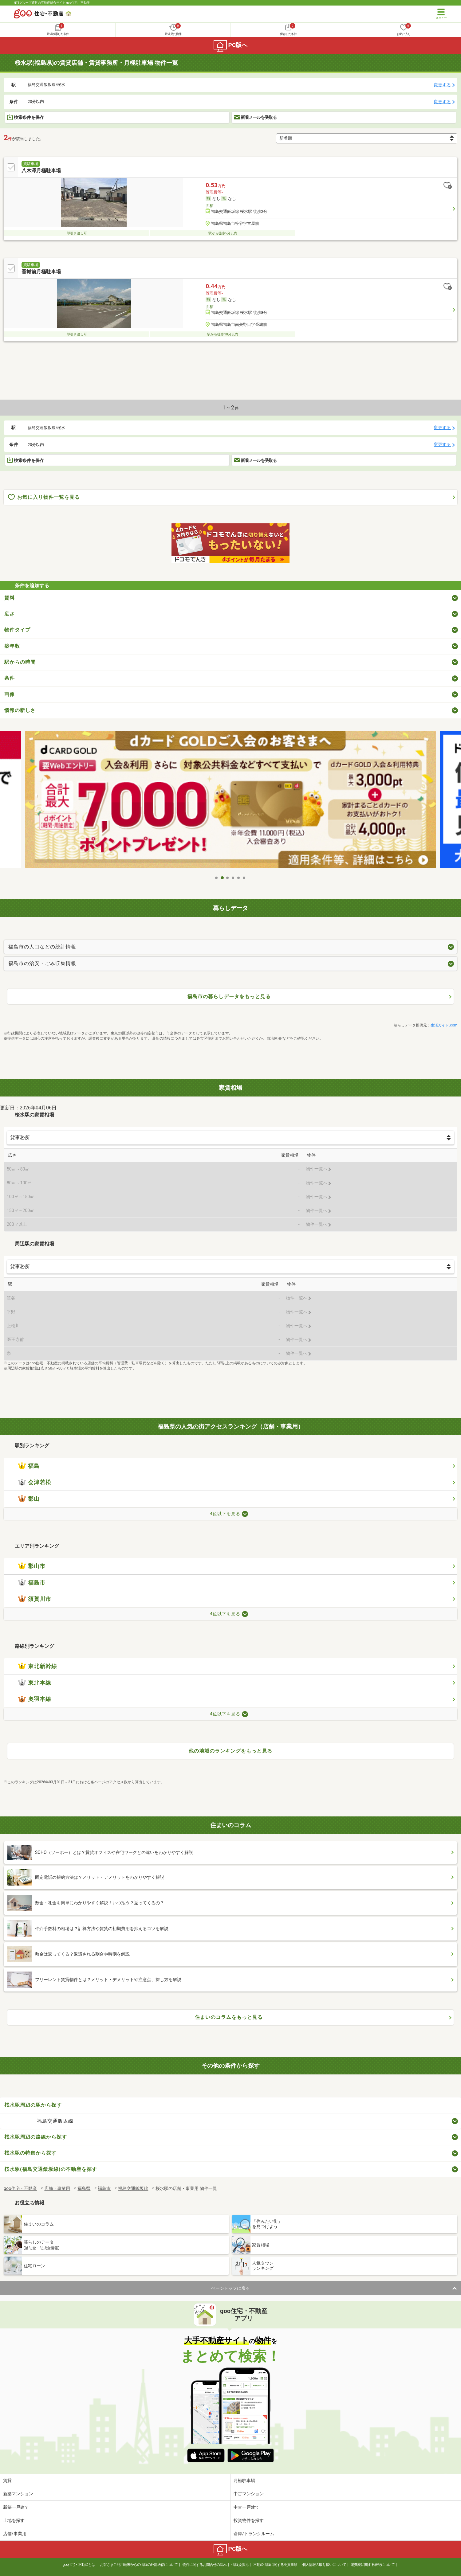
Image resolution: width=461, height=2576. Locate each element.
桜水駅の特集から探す (30, 2153)
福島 (29, 1466)
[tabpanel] (230, 801)
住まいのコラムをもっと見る (229, 2017)
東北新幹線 (37, 1666)
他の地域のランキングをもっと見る (230, 1751)
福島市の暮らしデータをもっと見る (229, 996)
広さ (9, 614)
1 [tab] (216, 877)
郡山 (29, 1499)
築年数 (12, 646)
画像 (9, 694)
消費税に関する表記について (373, 2564)
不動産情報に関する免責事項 (275, 2564)
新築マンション (18, 2493)
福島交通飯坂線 (55, 2121)
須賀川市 (34, 1599)
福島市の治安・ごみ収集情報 (42, 963)
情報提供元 (239, 2564)
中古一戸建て (246, 2507)
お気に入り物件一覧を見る (44, 497)
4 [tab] (233, 877)
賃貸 (7, 2480)
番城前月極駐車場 (41, 272)
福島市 (31, 1583)
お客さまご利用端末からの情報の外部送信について (139, 2564)
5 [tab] (238, 877)
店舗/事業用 (14, 2533)
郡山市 (31, 1566)
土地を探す (14, 2520)
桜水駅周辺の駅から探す (33, 2105)
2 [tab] (222, 877)
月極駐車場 (244, 2480)
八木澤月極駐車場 (41, 171)
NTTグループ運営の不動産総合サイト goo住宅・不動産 (52, 2)
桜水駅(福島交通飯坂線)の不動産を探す (50, 2169)
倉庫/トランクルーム (254, 2533)
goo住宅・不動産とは (79, 2564)
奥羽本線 (34, 1699)
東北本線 (34, 1683)
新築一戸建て (16, 2507)
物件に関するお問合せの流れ (205, 2564)
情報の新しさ (20, 710)
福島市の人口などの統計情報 (42, 947)
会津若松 (34, 1482)
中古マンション (249, 2493)
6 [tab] (244, 877)
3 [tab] (227, 877)
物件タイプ (17, 630)
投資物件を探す (249, 2520)
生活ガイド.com (444, 1025)
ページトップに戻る (230, 2288)
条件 (9, 678)
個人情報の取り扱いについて (324, 2564)
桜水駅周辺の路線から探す (35, 2137)
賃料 (9, 598)
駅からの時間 (20, 662)
